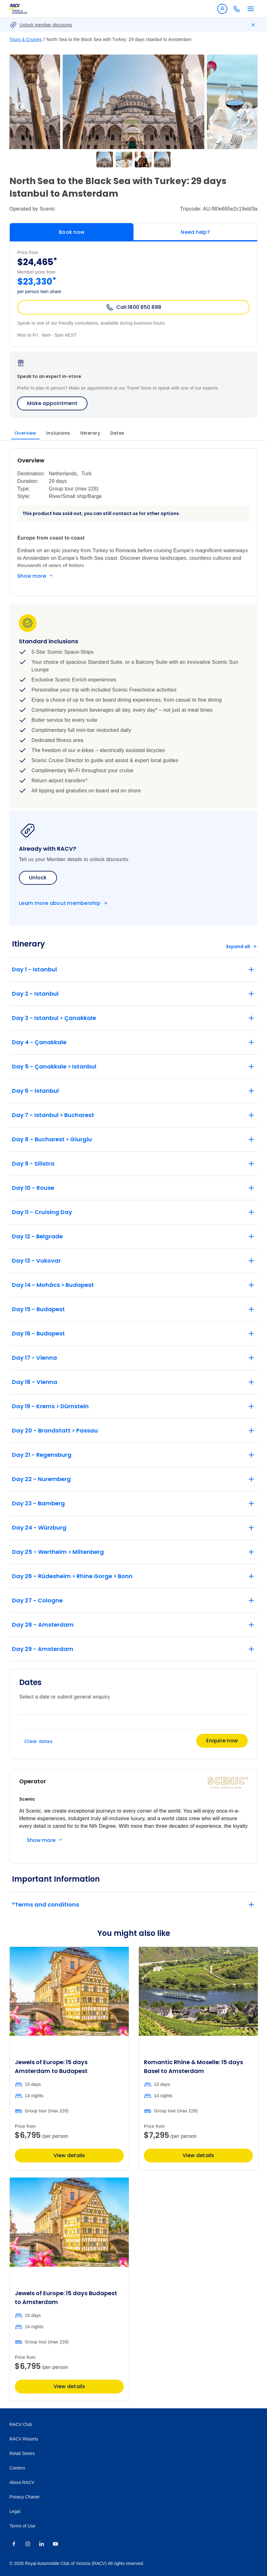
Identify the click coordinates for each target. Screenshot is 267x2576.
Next (247, 107)
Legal (14, 2511)
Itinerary (90, 433)
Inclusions (58, 433)
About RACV (21, 2482)
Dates (117, 433)
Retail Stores (22, 2453)
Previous (19, 107)
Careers (17, 2467)
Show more (31, 576)
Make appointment (52, 403)
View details (69, 2155)
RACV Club (20, 2424)
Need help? (195, 232)
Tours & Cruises (25, 39)
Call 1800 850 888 (133, 307)
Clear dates (38, 1741)
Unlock (38, 877)
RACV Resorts (23, 2438)
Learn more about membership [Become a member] (59, 903)
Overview (25, 433)
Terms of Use (22, 2525)
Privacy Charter (24, 2496)
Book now (71, 232)
